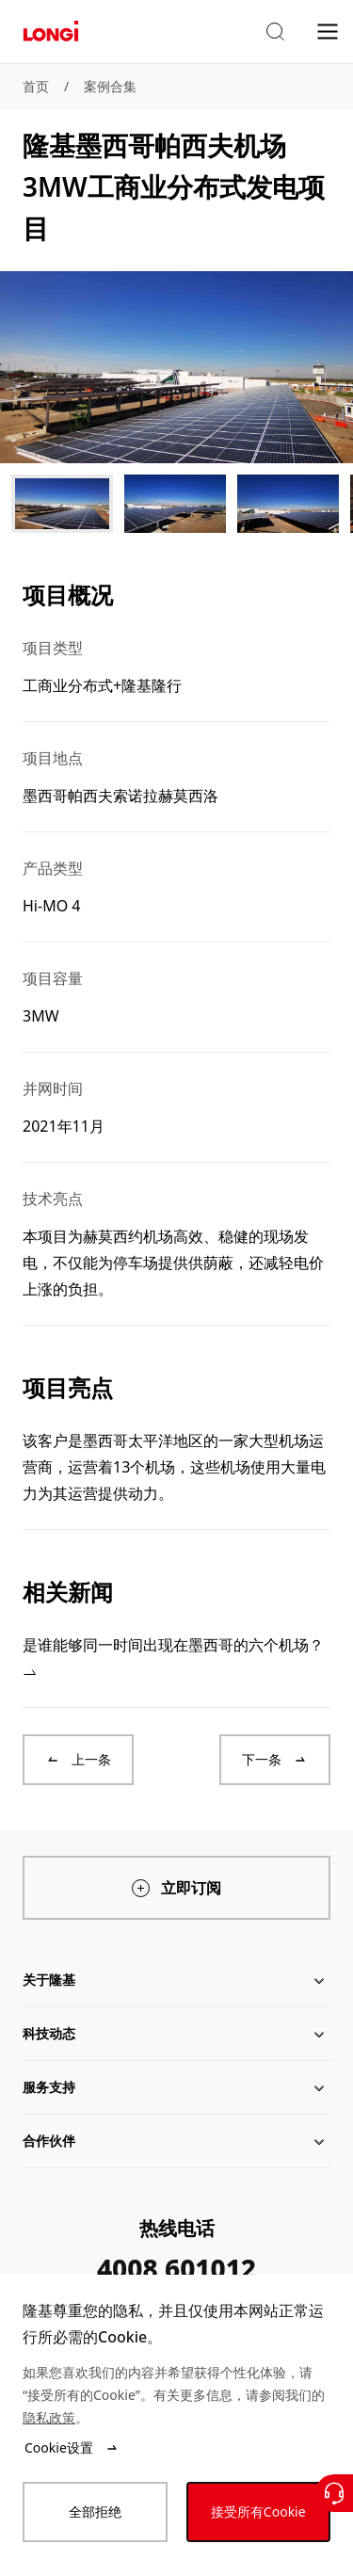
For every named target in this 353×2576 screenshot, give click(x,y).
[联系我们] (334, 2493)
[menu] (327, 31)
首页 (36, 86)
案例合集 (110, 86)
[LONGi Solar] (51, 31)
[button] (275, 32)
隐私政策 (49, 2417)
